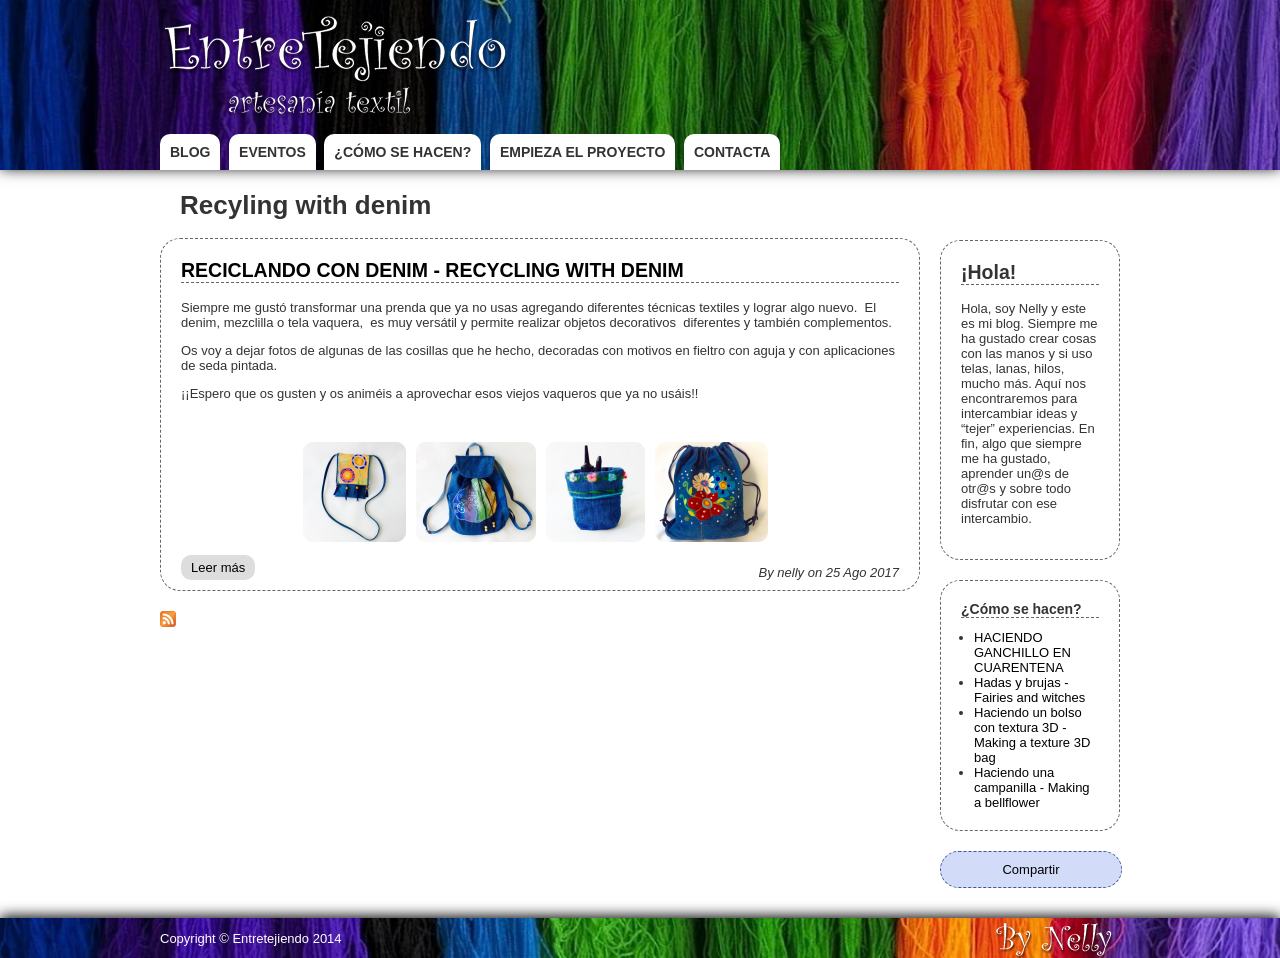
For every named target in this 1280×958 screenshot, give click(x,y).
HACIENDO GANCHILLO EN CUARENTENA (1022, 652)
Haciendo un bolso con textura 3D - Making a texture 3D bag (1032, 735)
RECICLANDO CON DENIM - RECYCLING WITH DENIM (432, 270)
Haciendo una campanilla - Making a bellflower (1032, 787)
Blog (190, 152)
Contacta (732, 152)
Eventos (272, 152)
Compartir (1030, 869)
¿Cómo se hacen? (402, 152)
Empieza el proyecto (582, 152)
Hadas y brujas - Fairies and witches (1029, 690)
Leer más (223, 570)
